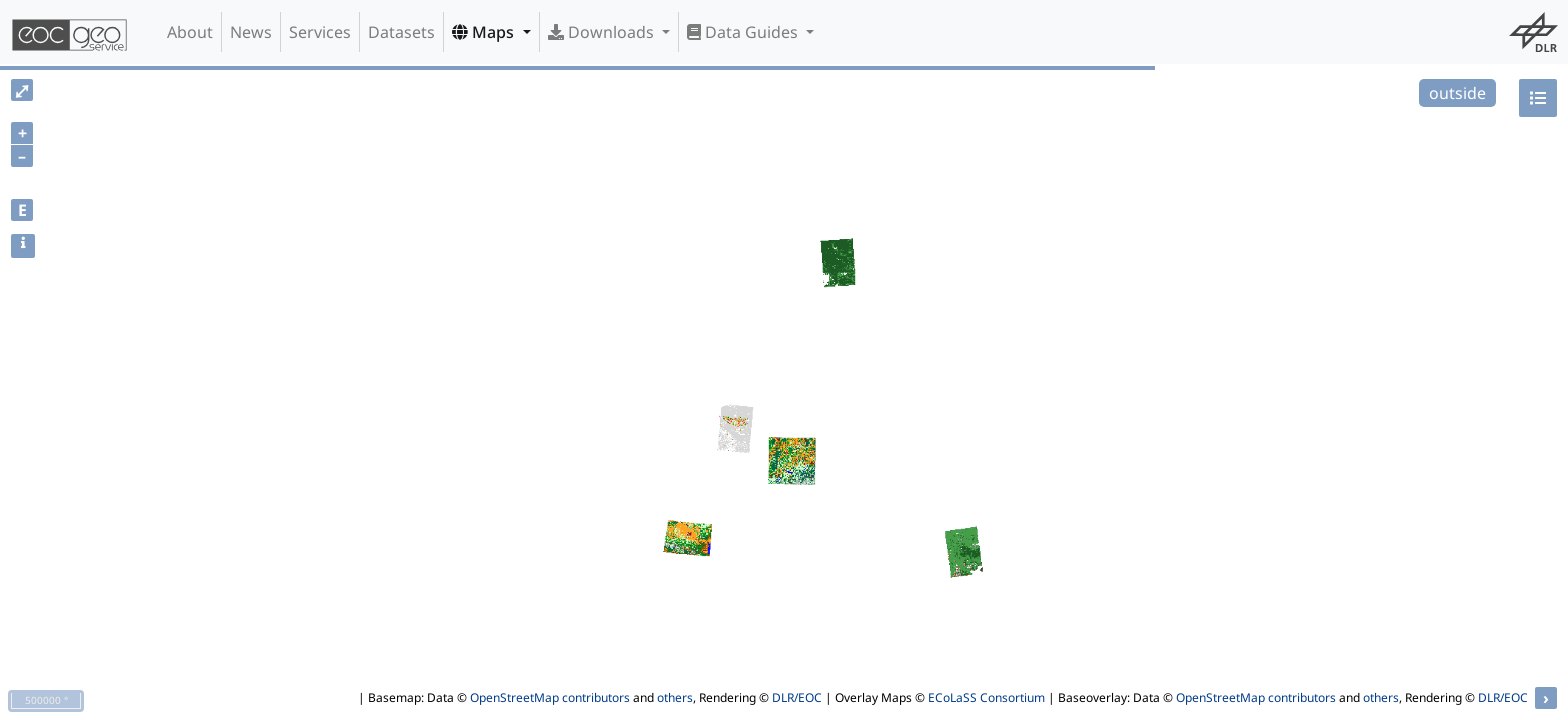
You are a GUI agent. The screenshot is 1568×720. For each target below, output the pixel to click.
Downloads (603, 32)
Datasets (401, 32)
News (251, 32)
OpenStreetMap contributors (550, 697)
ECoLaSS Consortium (986, 697)
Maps (485, 32)
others (675, 697)
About (190, 32)
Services (320, 32)
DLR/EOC (797, 697)
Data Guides (744, 32)
